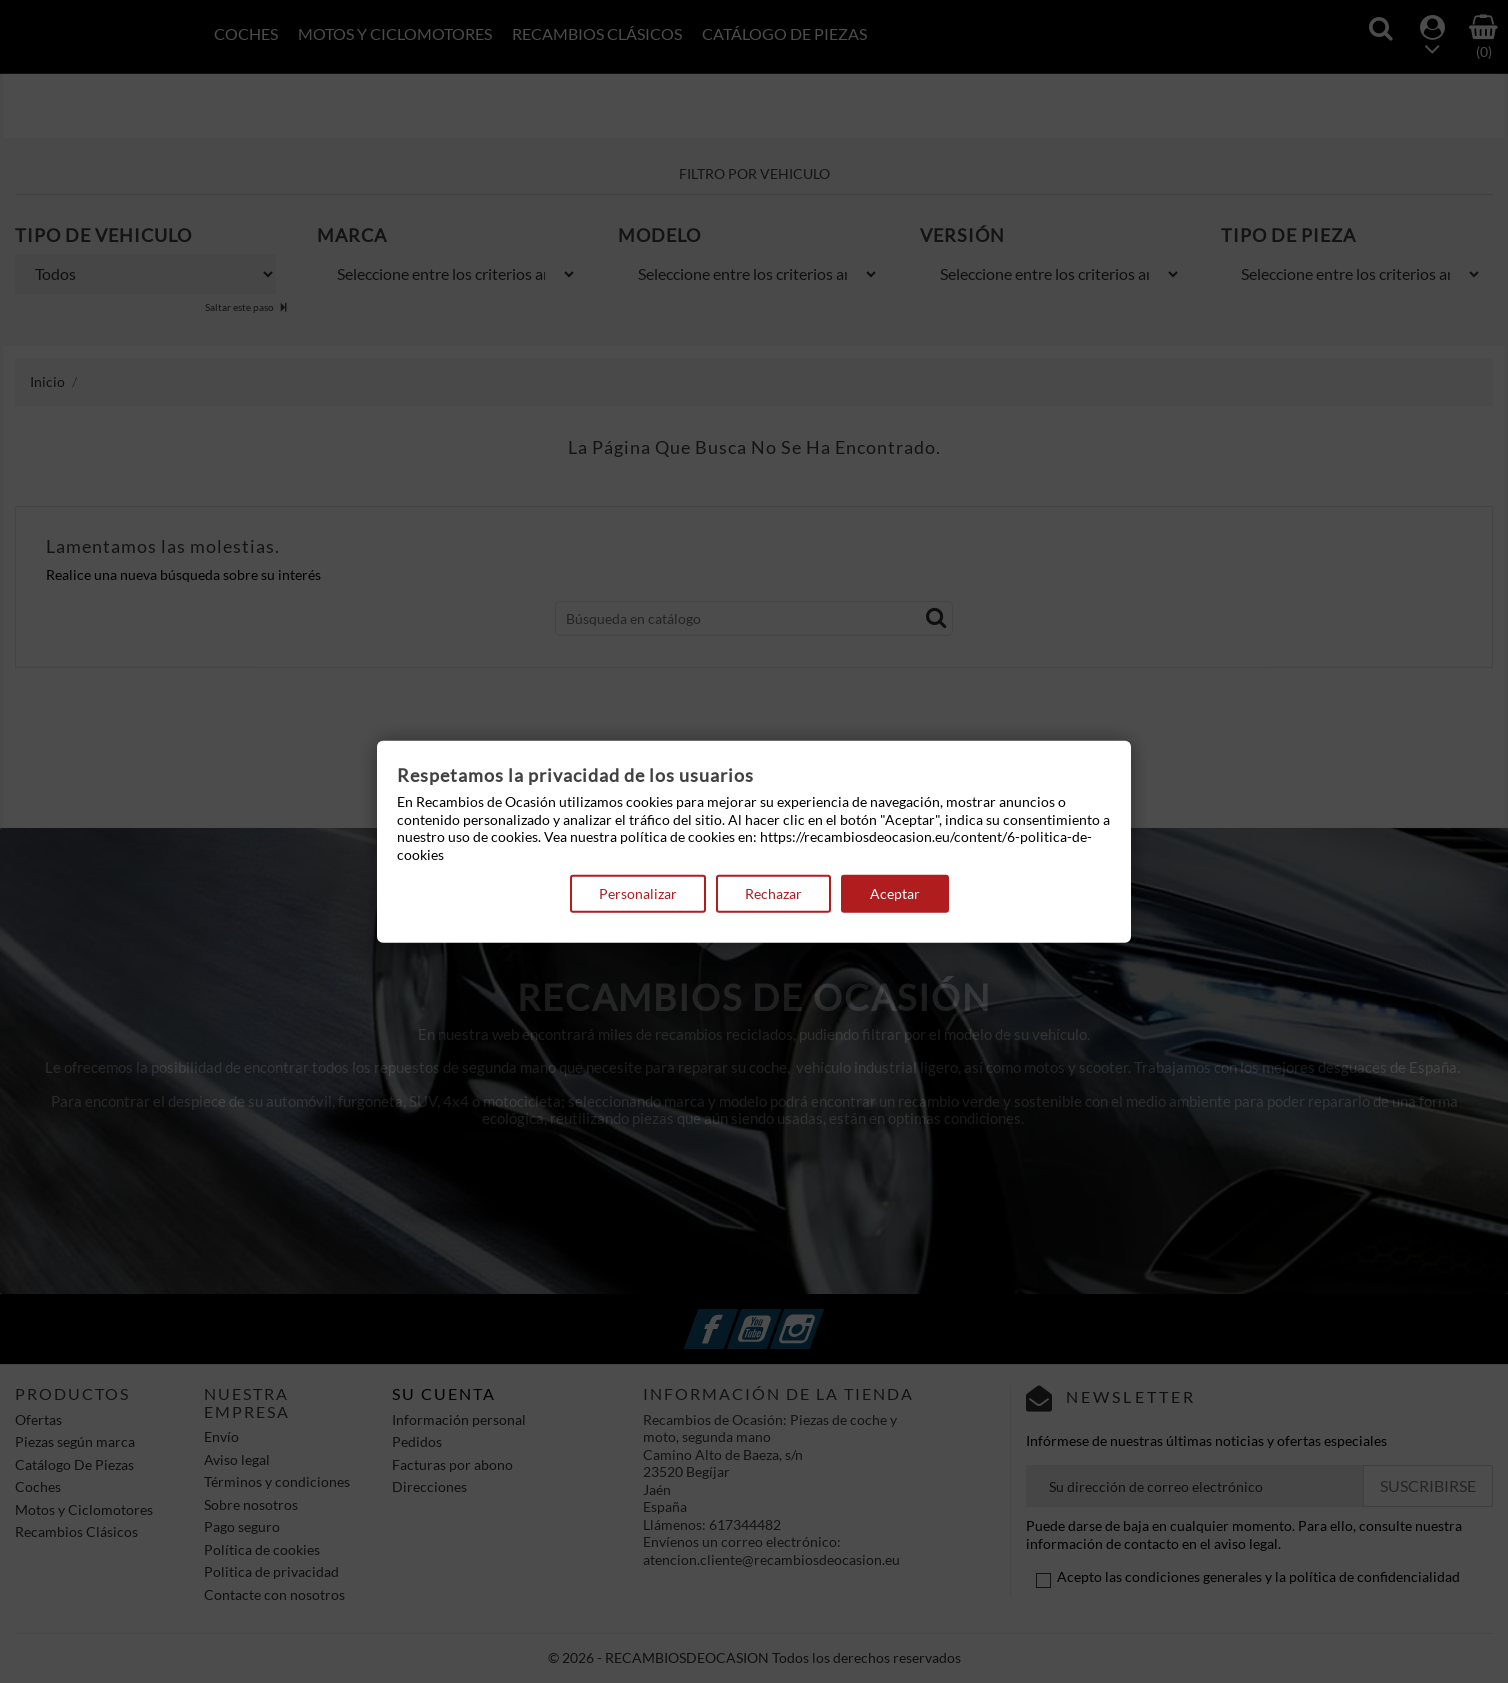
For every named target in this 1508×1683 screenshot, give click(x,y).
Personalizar (638, 893)
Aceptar (895, 893)
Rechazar (773, 893)
